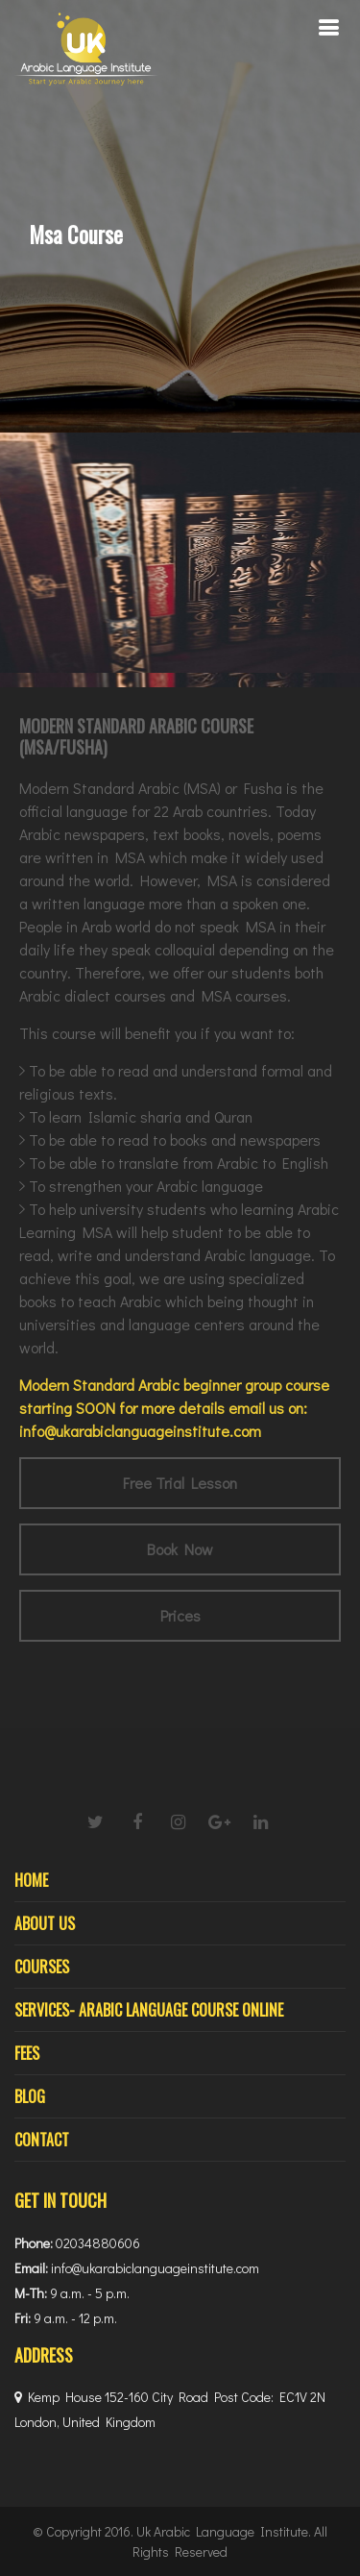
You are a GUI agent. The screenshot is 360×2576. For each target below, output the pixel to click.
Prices (180, 1615)
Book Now (180, 1549)
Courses (41, 1966)
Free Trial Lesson (180, 1483)
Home (31, 1880)
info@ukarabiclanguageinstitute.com (140, 1431)
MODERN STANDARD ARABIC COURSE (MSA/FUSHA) (136, 736)
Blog (29, 2096)
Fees (26, 2053)
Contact (41, 2139)
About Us (44, 1923)
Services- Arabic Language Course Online (148, 2009)
